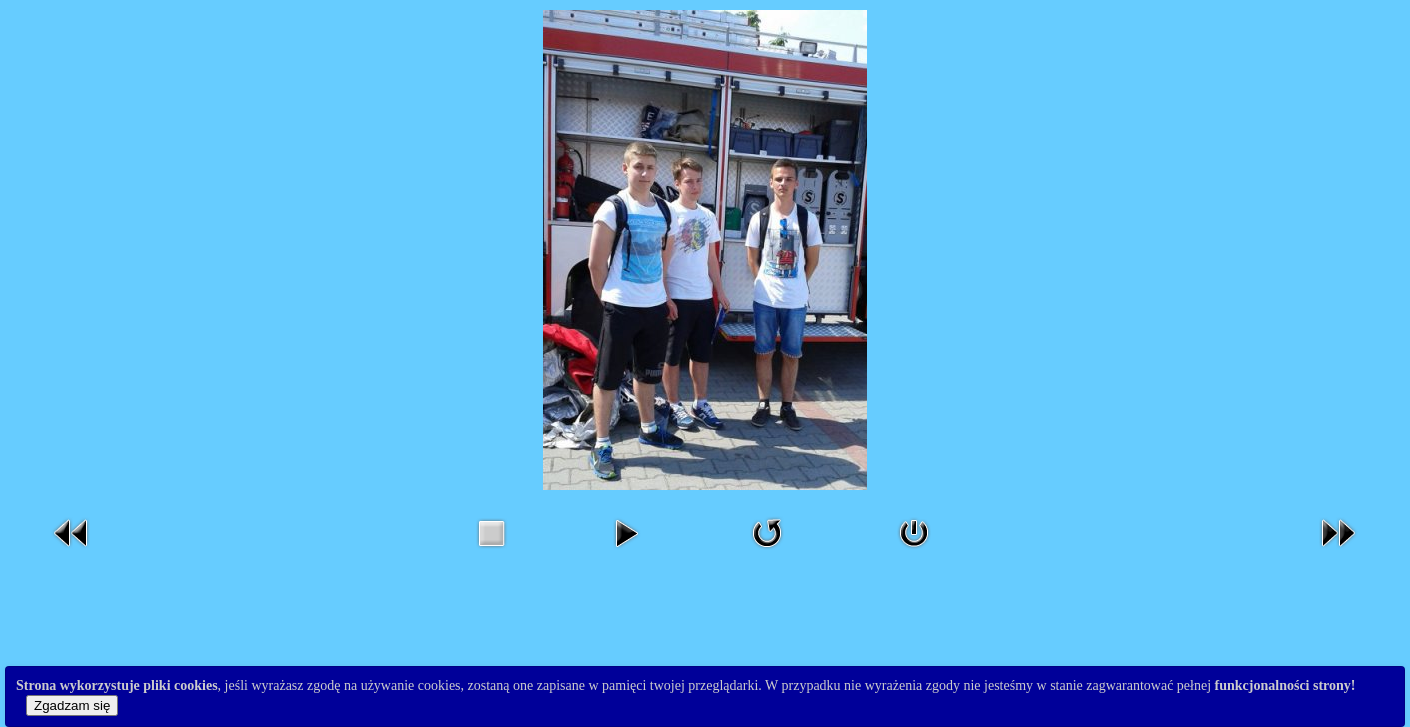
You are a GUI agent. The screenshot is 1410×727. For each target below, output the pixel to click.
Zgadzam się (72, 705)
